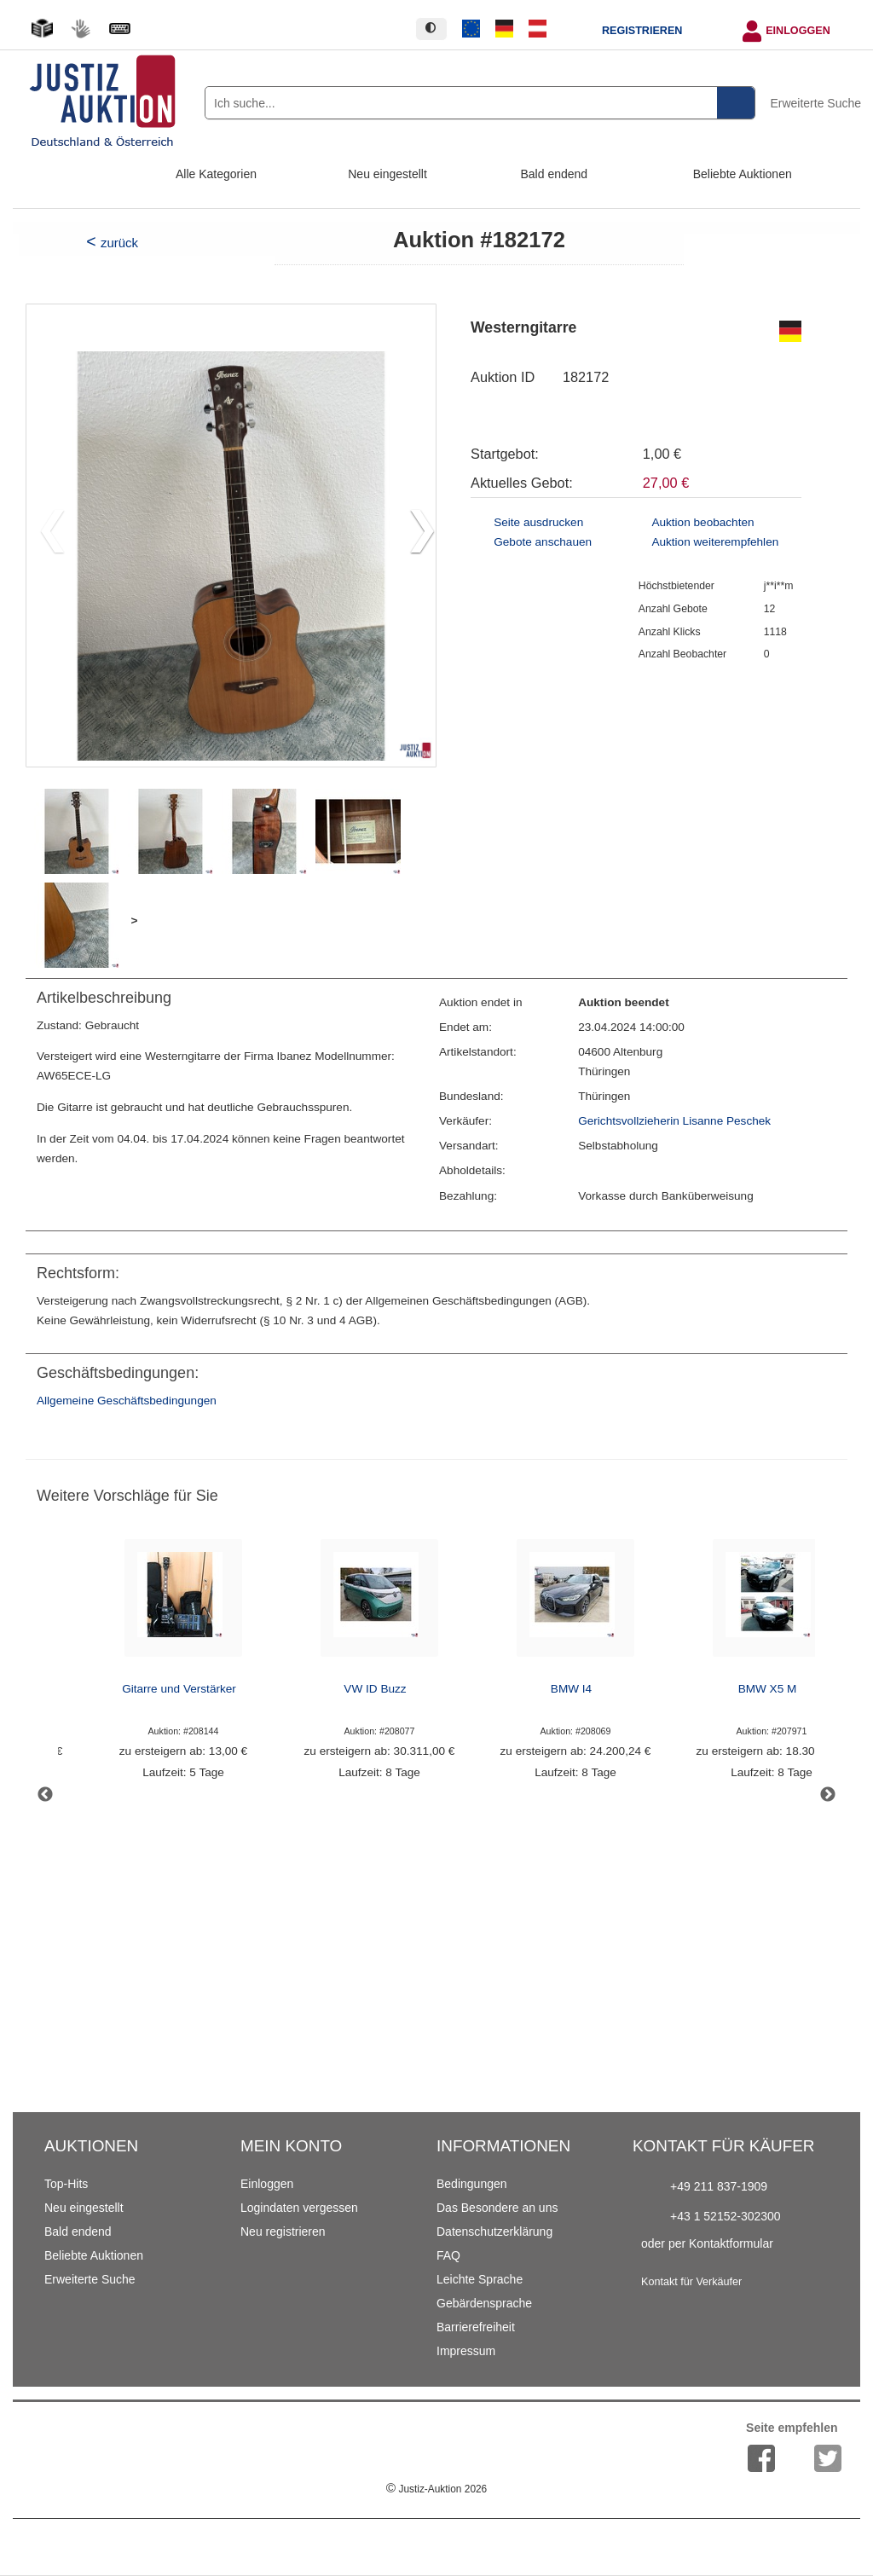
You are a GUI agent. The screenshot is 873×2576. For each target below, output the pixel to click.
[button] (415, 535)
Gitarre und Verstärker (179, 1688)
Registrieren (642, 31)
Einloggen (798, 31)
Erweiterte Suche (815, 103)
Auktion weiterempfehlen (714, 541)
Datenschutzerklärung (494, 2231)
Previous (45, 1794)
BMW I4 (571, 1688)
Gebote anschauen (543, 541)
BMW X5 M (767, 1688)
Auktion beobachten (702, 522)
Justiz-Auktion (436, 2489)
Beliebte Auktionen (742, 174)
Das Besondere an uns (497, 2207)
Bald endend (554, 174)
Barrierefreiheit (475, 2327)
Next (827, 1794)
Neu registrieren (283, 2231)
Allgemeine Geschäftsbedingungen (127, 1400)
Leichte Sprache (479, 2279)
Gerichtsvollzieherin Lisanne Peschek (674, 1120)
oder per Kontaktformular (707, 2243)
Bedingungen (471, 2184)
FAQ (448, 2255)
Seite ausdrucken (538, 522)
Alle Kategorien (216, 174)
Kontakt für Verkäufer (691, 2282)
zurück (119, 242)
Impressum (465, 2351)
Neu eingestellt (387, 174)
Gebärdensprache (484, 2303)
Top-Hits (66, 2184)
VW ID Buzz (375, 1688)
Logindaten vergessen (299, 2207)
